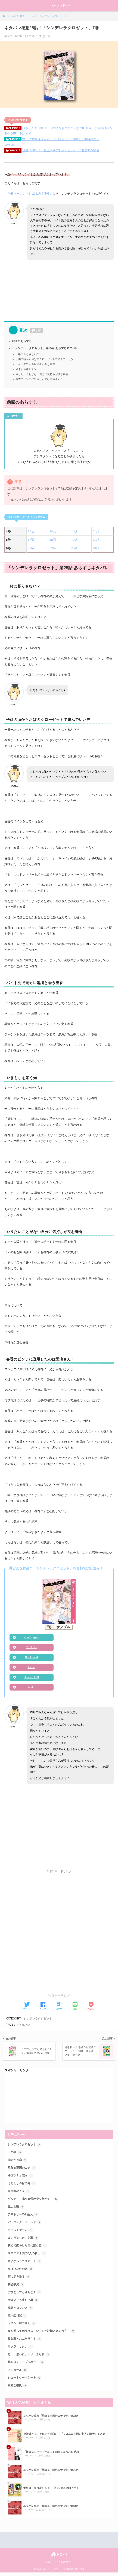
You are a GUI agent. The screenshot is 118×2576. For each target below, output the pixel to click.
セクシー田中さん (22, 2326)
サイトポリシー (64, 2565)
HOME (59, 2558)
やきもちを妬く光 (26, 368)
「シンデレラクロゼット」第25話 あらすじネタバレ (45, 347)
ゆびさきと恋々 (21, 2176)
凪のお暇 (16, 2207)
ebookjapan (31, 1637)
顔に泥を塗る (19, 2278)
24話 (96, 547)
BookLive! (31, 1657)
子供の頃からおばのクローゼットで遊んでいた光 (44, 358)
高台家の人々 (19, 2191)
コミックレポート (59, 5)
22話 (52, 547)
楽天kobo (31, 1646)
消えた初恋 (18, 2160)
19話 (74, 539)
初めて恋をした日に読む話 (28, 2247)
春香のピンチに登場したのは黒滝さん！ (39, 378)
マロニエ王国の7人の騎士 (28, 2255)
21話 (31, 547)
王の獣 (15, 2152)
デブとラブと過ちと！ (25, 2294)
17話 (31, 539)
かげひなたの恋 (21, 2270)
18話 (52, 539)
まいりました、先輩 (24, 2239)
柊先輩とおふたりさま (25, 2342)
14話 (52, 531)
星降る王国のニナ (22, 2168)
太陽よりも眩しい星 (24, 2302)
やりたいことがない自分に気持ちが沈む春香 (41, 373)
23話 (74, 547)
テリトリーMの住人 (24, 2215)
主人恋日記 (18, 2318)
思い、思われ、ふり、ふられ (30, 2357)
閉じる (36, 330)
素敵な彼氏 (18, 2389)
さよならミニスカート (25, 2263)
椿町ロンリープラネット (27, 2365)
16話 (96, 531)
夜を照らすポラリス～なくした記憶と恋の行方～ (43, 2334)
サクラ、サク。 (21, 2349)
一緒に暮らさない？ (27, 353)
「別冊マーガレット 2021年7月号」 (28, 193)
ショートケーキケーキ (25, 2381)
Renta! (31, 1666)
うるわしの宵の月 (22, 2184)
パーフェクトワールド (25, 2223)
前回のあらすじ (22, 340)
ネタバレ (24, 2024)
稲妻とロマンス (21, 2310)
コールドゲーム (21, 2231)
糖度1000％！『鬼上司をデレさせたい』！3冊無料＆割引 (61, 150)
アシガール (18, 2373)
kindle (31, 1686)
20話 (96, 539)
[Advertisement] (59, 289)
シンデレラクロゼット (38, 2018)
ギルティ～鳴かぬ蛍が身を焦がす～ (34, 2199)
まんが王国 (31, 1677)
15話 (74, 531)
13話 (31, 531)
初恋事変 (16, 2286)
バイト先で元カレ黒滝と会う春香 (35, 363)
